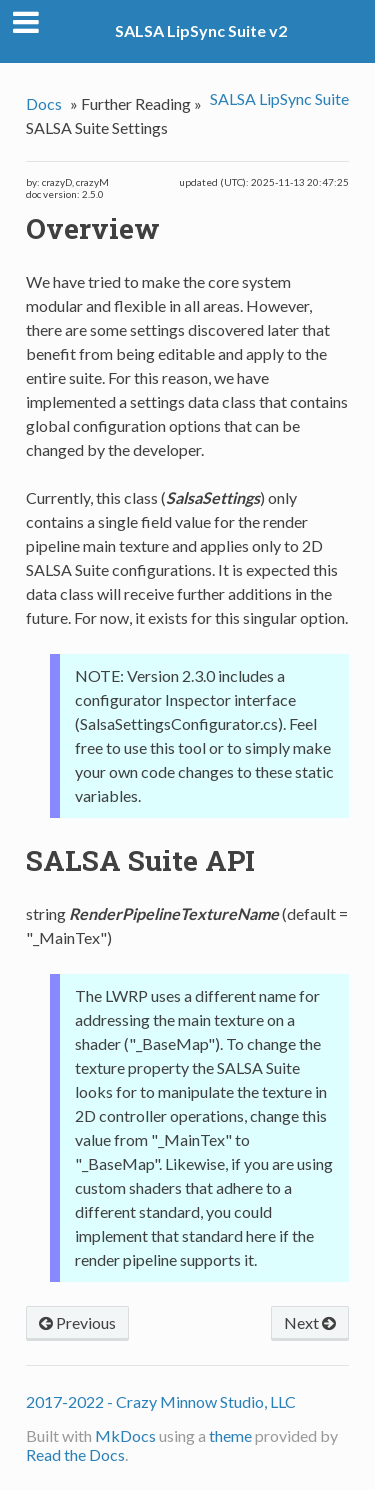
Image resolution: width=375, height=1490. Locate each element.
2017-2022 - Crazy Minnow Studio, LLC (161, 1401)
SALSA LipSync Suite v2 (201, 30)
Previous (77, 1322)
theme (230, 1435)
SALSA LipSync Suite (279, 98)
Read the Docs (75, 1454)
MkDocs (125, 1435)
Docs (44, 103)
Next (310, 1322)
